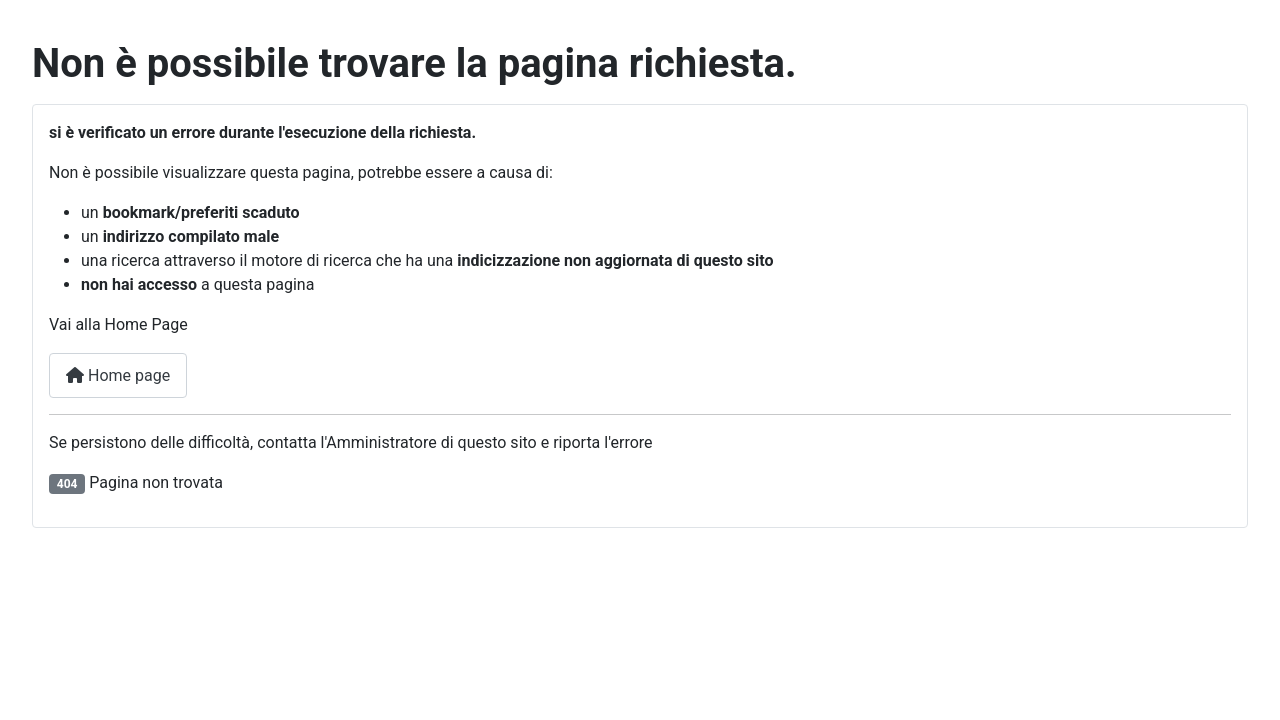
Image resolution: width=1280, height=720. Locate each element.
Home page (118, 375)
